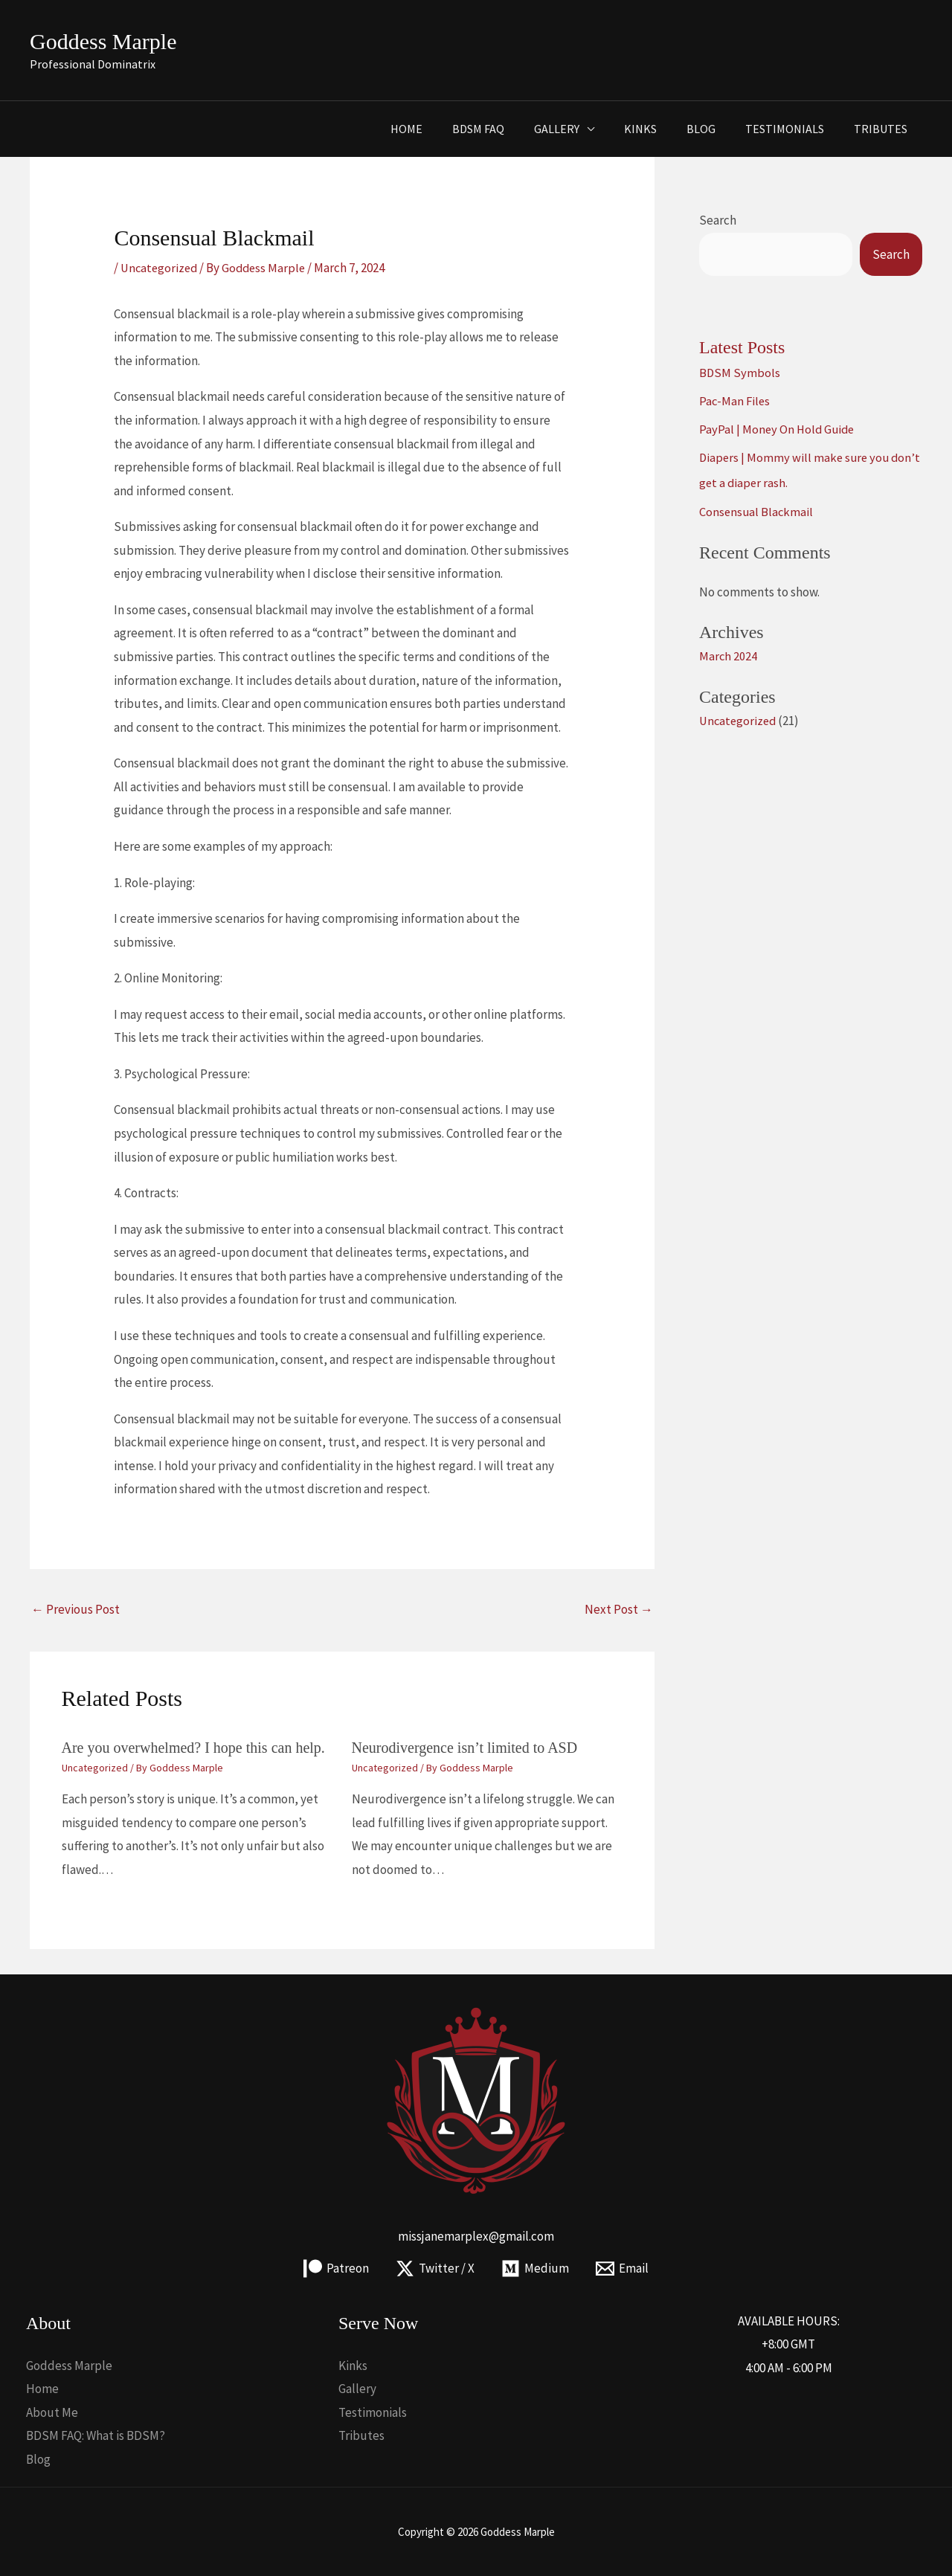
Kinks (661, 128)
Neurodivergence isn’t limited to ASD (465, 1747)
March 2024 (728, 656)
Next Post (619, 1608)
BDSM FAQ (511, 128)
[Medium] (536, 2268)
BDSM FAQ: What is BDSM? (95, 2435)
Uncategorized (160, 268)
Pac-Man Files (735, 401)
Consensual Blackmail (757, 511)
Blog (715, 128)
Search (717, 220)
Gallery (583, 128)
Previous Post (75, 1608)
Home (445, 128)
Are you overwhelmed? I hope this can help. (193, 1747)
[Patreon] (335, 2268)
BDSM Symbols (740, 372)
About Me (52, 2411)
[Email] (624, 2268)
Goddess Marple (103, 41)
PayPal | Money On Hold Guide (778, 429)
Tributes (883, 128)
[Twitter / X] (434, 2268)
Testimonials (793, 128)
